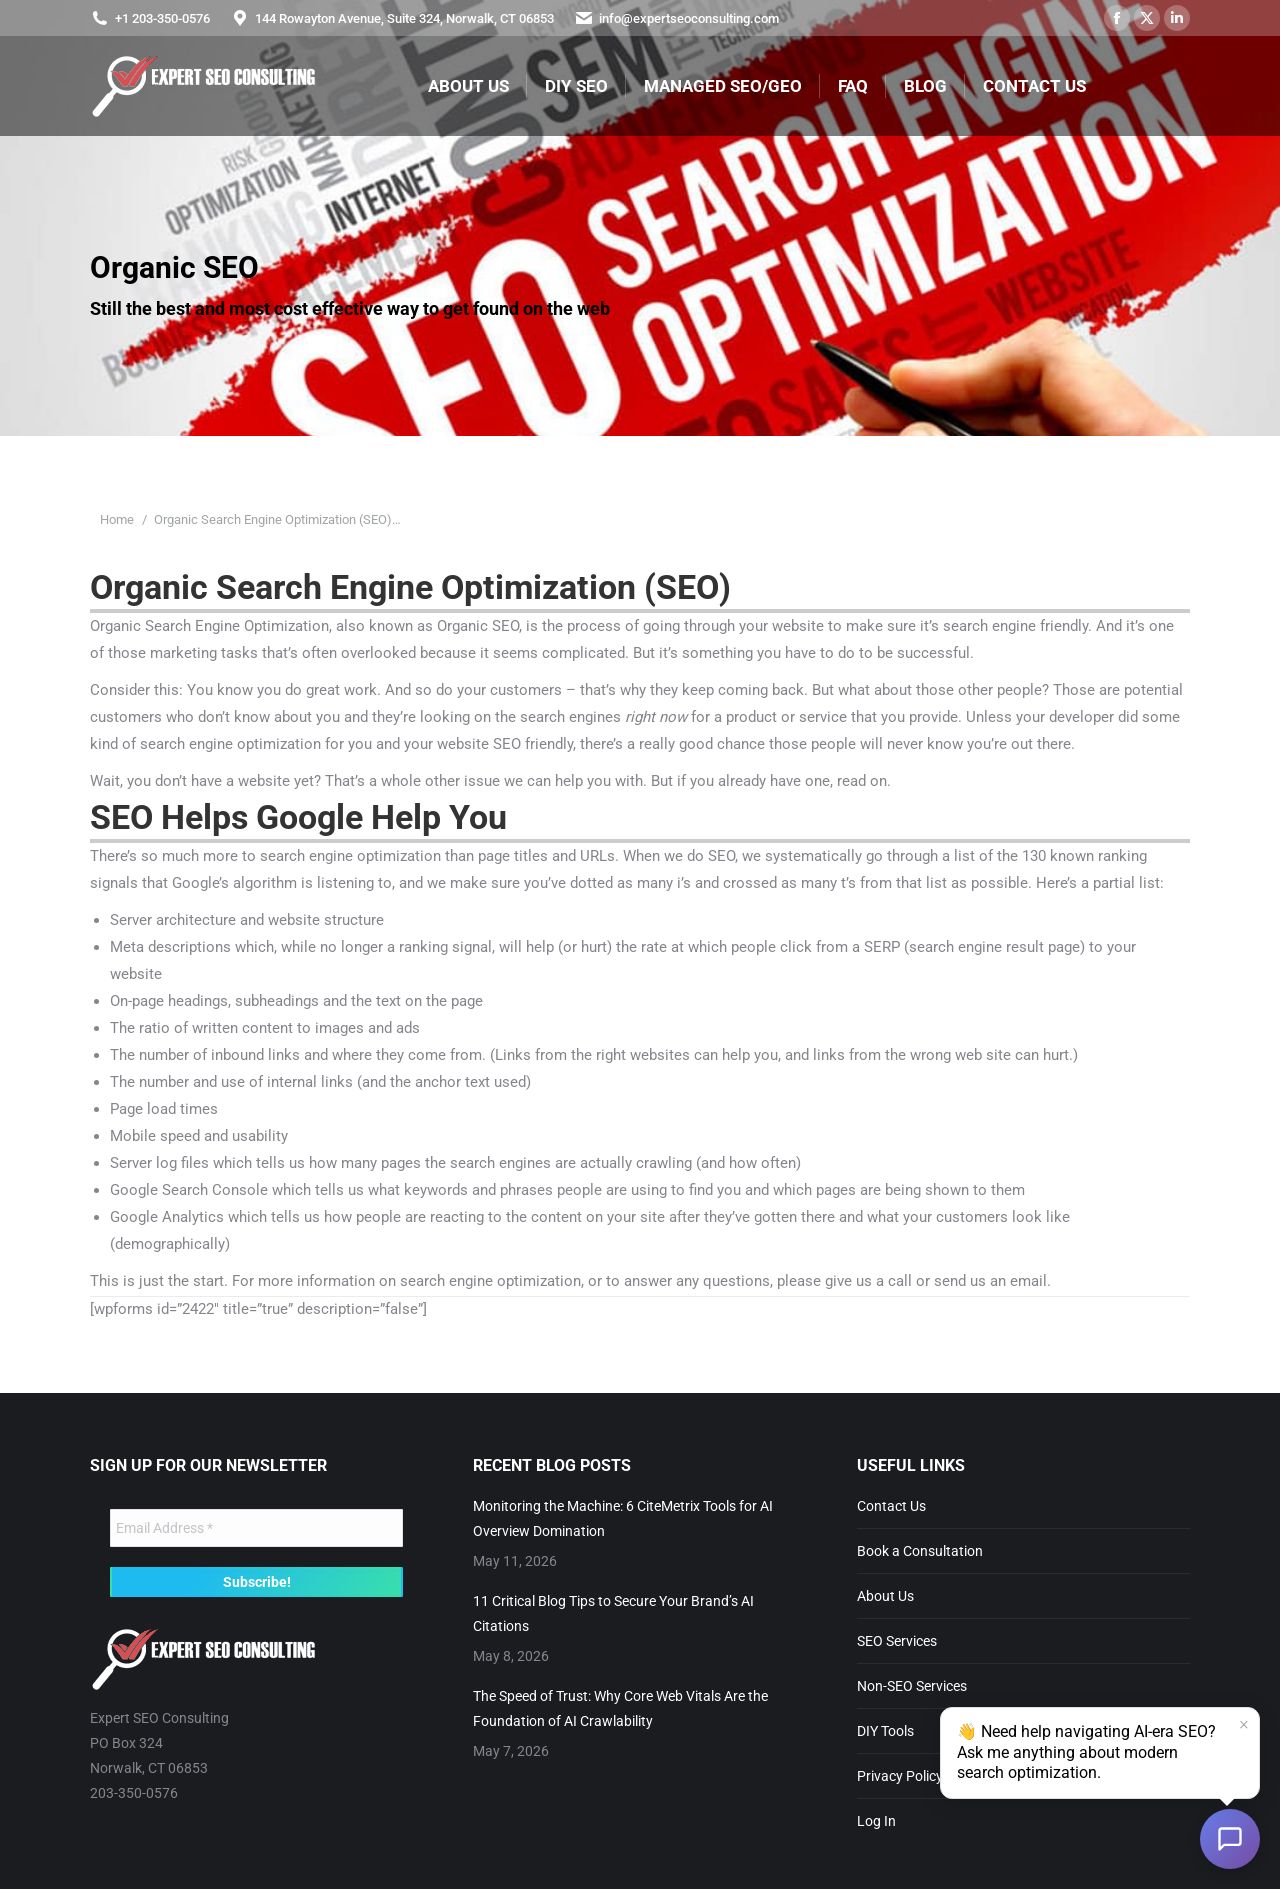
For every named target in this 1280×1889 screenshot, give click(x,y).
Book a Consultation (920, 1551)
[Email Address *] (256, 1528)
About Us (885, 1596)
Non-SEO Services (912, 1686)
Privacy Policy (900, 1776)
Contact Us (891, 1506)
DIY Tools (885, 1731)
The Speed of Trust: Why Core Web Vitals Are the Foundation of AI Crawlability (620, 1708)
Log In (876, 1821)
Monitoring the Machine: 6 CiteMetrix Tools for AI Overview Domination (623, 1518)
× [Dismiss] (1244, 1725)
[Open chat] (1230, 1839)
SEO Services (897, 1641)
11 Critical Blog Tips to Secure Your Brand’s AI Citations (613, 1613)
